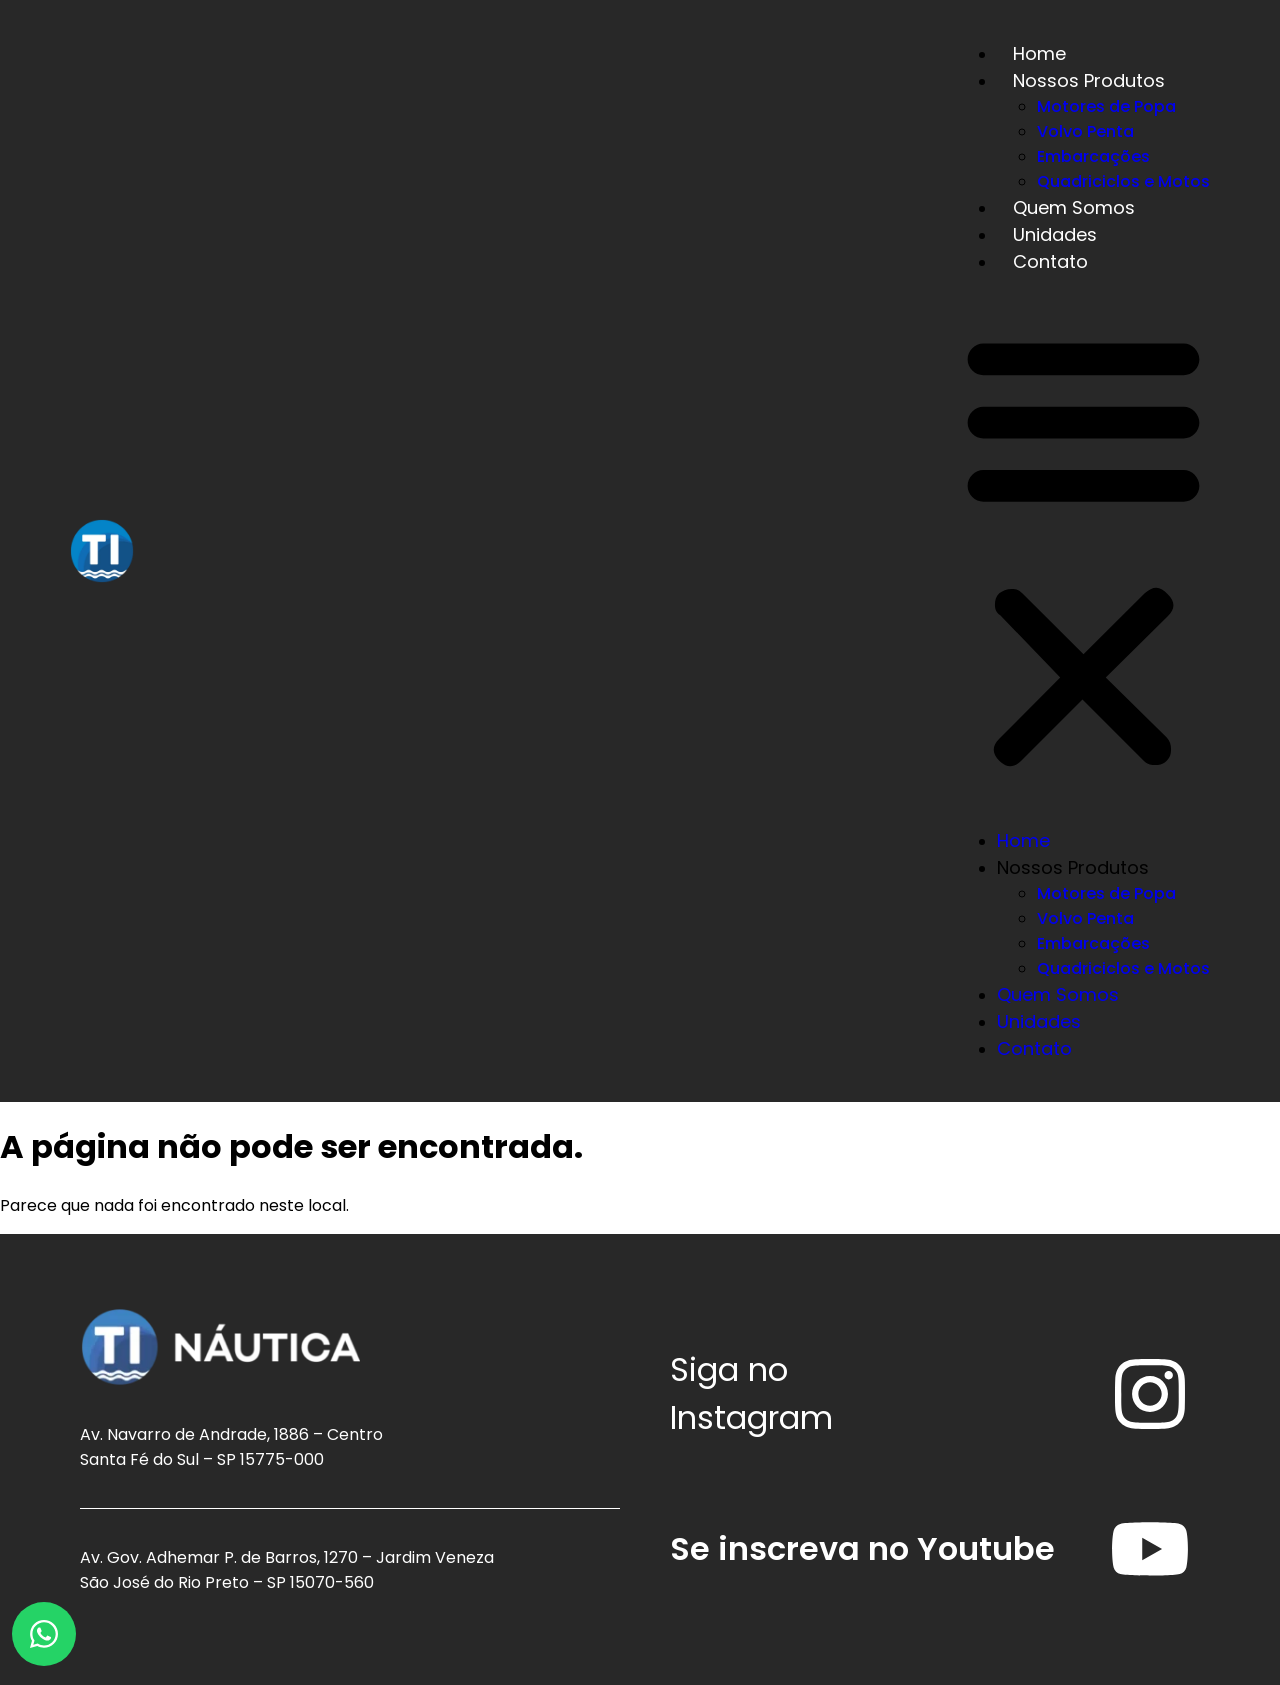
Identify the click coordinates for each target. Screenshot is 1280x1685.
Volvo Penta (1085, 131)
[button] (1083, 551)
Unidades (1055, 234)
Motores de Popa (1106, 106)
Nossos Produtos (1089, 80)
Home (1039, 53)
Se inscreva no (862, 1548)
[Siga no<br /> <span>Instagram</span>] (1150, 1394)
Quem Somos (1074, 207)
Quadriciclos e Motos (1123, 181)
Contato (1050, 261)
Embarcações (1093, 156)
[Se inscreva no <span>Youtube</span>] (1150, 1549)
